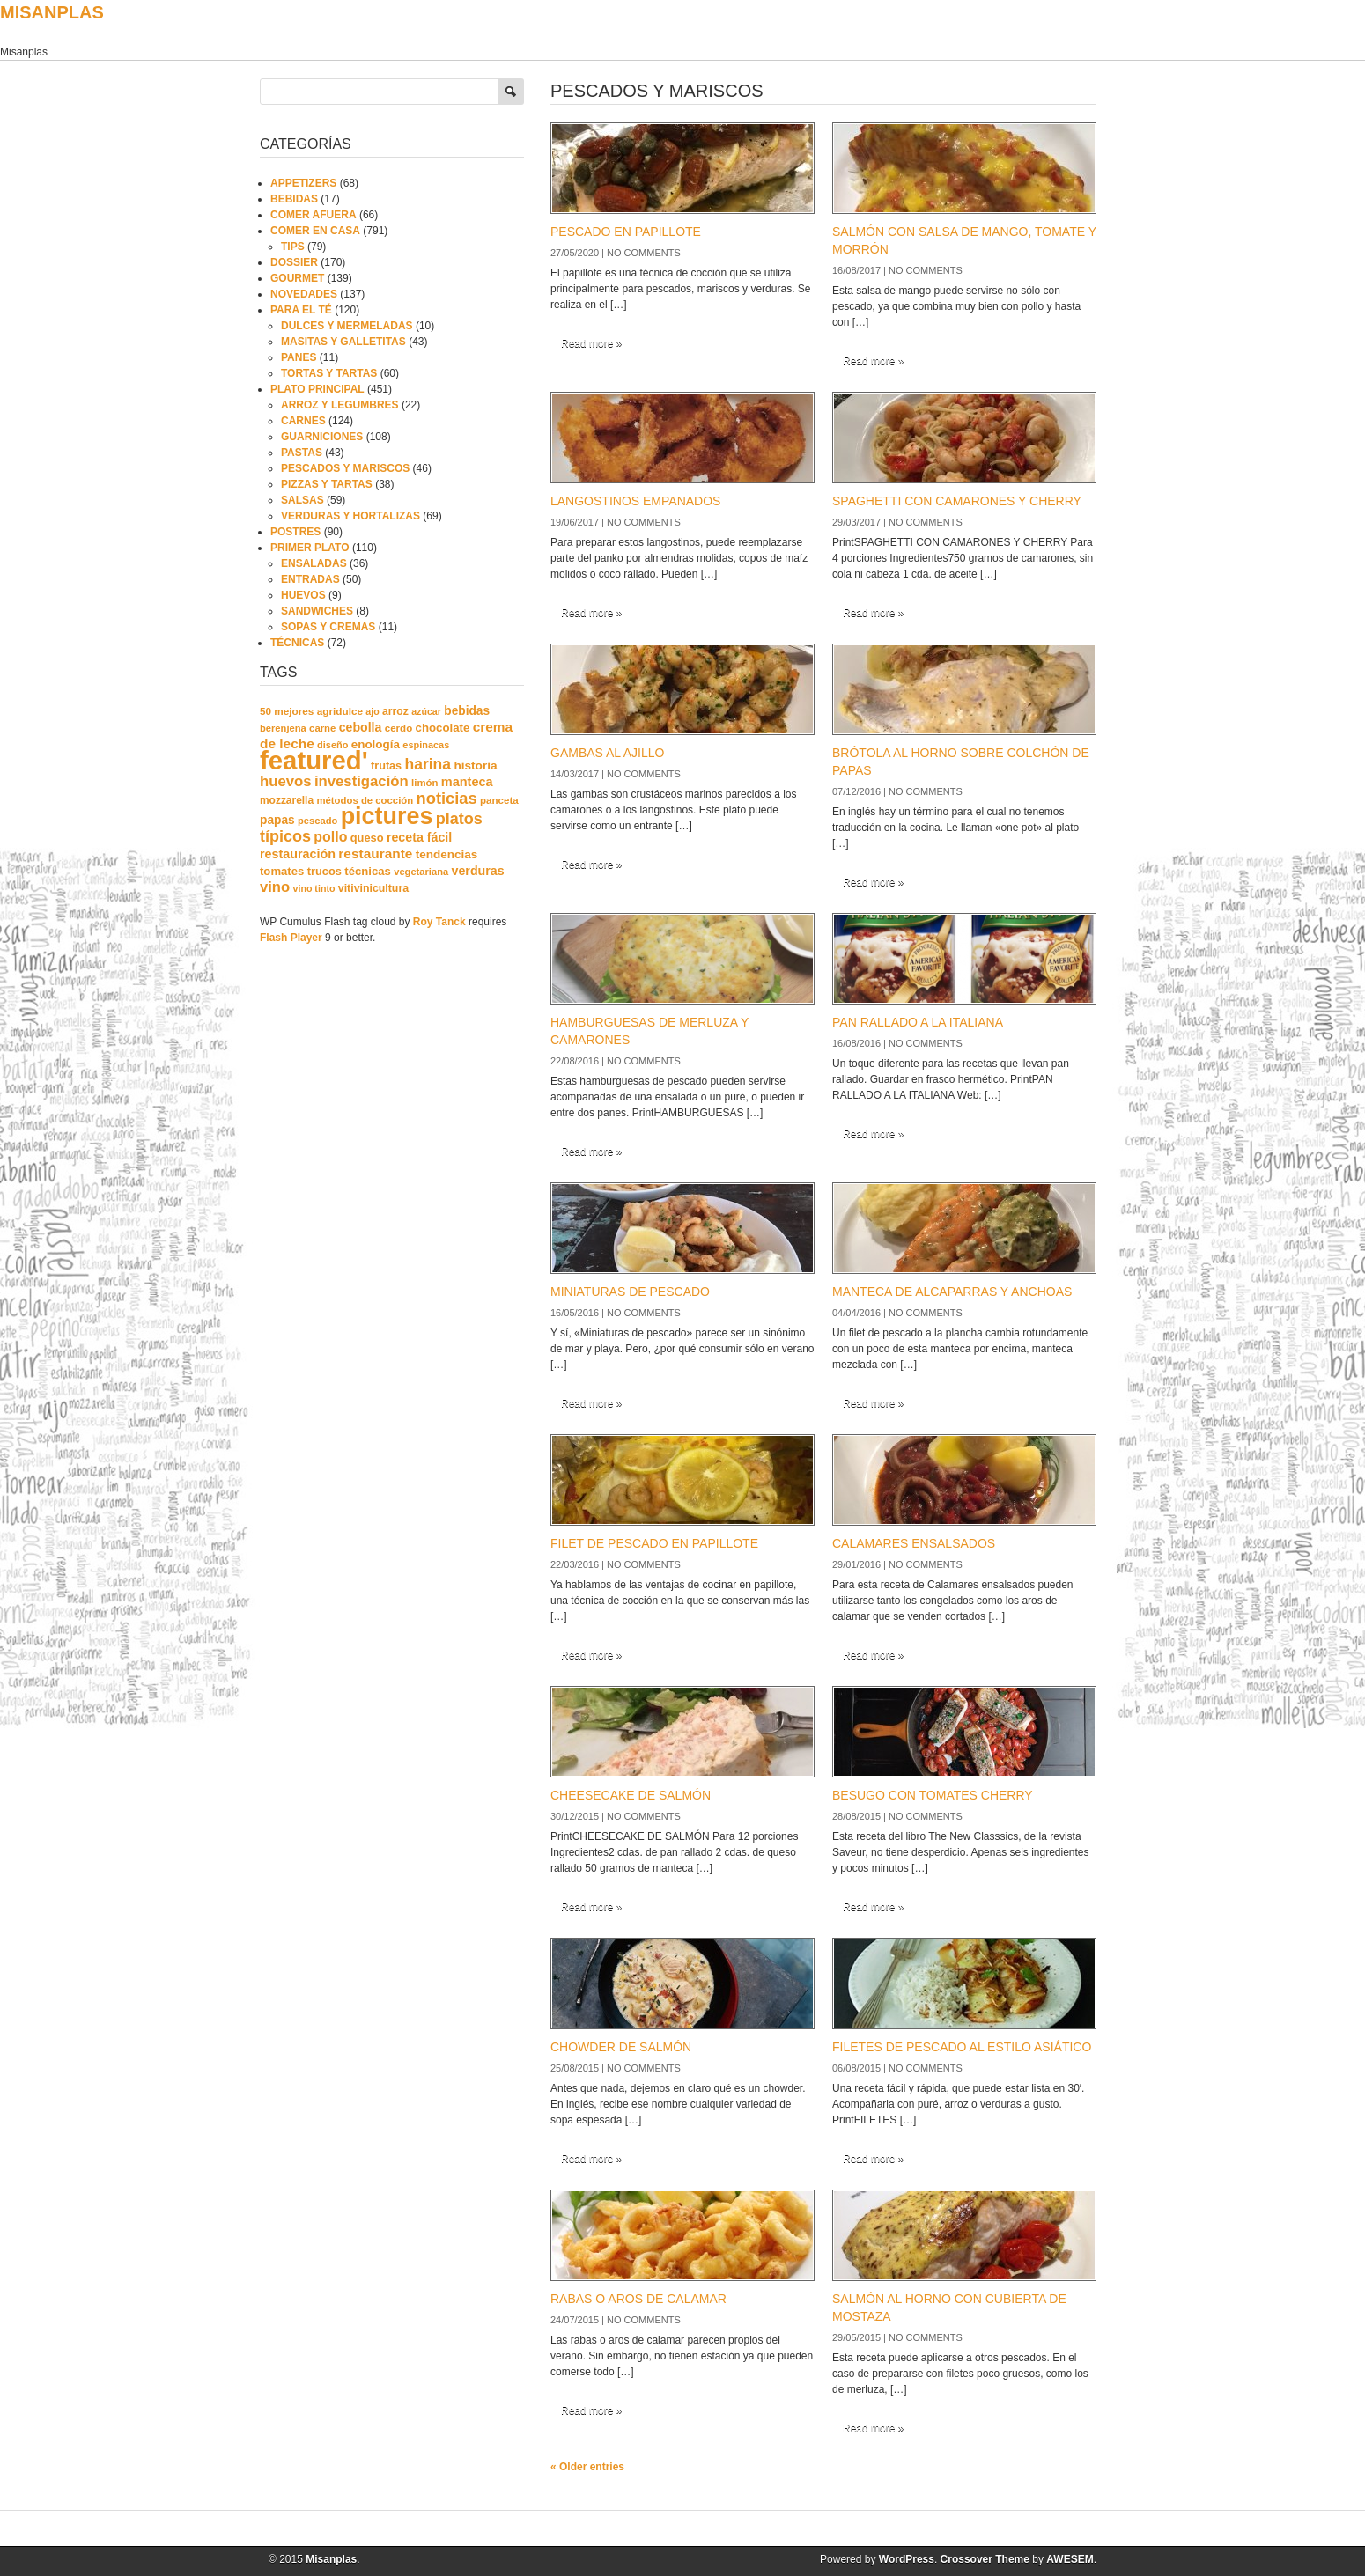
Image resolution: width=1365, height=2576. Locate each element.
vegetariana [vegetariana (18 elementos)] (421, 871)
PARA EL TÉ (301, 310)
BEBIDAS (294, 199)
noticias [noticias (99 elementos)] (447, 798)
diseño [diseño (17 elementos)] (332, 745)
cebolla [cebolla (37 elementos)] (360, 727)
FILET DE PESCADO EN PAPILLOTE (654, 1543)
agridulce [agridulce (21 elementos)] (340, 711)
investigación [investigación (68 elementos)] (361, 781)
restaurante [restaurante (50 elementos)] (375, 853)
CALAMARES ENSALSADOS (913, 1543)
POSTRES (295, 532)
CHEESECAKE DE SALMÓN (630, 1795)
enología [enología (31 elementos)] (375, 744)
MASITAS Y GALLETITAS (343, 341)
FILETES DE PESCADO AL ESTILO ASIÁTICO (961, 2047)
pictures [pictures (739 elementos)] (387, 816)
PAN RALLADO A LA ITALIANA (917, 1022)
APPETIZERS (303, 183)
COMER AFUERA (313, 215)
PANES (298, 357)
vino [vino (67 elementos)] (275, 887)
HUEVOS (303, 595)
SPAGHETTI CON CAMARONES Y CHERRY (956, 501)
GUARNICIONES (322, 437)
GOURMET (297, 278)
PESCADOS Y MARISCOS (345, 468)
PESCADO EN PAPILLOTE (625, 231)
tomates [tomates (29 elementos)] (282, 871)
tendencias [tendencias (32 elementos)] (447, 854)
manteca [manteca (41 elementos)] (467, 782)
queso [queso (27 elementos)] (367, 837)
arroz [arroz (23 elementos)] (395, 711)
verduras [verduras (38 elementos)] (478, 871)
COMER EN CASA (315, 230)
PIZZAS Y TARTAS (327, 484)
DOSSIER (294, 262)
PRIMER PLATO (310, 547)
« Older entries (587, 2467)
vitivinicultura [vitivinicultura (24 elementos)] (373, 888)
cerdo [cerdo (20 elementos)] (398, 728)
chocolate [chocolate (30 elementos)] (443, 727)
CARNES (303, 421)
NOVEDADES (303, 294)
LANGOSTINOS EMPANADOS (635, 501)
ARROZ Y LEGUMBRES (340, 405)
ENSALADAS (314, 563)
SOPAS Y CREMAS (328, 627)
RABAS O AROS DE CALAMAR (638, 2299)
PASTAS (301, 452)
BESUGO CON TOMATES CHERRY (932, 1795)
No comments (644, 252)
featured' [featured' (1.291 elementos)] (314, 760)
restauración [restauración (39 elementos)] (298, 854)
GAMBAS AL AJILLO (607, 753)
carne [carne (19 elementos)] (322, 728)
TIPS (293, 246)
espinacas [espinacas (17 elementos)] (425, 745)
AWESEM (1069, 2559)
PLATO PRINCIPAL (317, 389)
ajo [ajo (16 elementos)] (372, 711)
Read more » (591, 343)
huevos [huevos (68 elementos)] (286, 781)
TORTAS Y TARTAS (329, 373)
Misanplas (52, 12)
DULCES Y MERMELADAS (347, 326)
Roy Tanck (439, 922)
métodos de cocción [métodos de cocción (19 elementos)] (364, 800)
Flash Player (291, 937)
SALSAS (302, 500)
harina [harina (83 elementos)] (428, 764)
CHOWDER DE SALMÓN (620, 2047)
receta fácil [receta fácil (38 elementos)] (419, 837)
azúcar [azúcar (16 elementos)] (426, 711)
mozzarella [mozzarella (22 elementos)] (287, 800)
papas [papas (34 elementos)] (277, 820)
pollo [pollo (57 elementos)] (330, 836)
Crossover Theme (985, 2559)
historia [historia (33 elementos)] (475, 765)
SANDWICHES (317, 611)
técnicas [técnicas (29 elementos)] (367, 871)
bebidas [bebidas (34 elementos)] (467, 711)
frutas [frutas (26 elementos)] (386, 766)
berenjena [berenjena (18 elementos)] (283, 728)
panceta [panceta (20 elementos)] (499, 800)
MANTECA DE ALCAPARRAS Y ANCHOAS (952, 1291)
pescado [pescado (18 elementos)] (317, 820)
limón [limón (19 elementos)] (424, 782)
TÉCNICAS (297, 643)
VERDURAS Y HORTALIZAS (350, 516)
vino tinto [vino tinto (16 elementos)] (314, 888)
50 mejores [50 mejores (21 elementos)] (287, 711)
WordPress (906, 2559)
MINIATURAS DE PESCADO (630, 1291)
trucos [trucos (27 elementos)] (324, 871)
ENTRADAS (310, 579)
